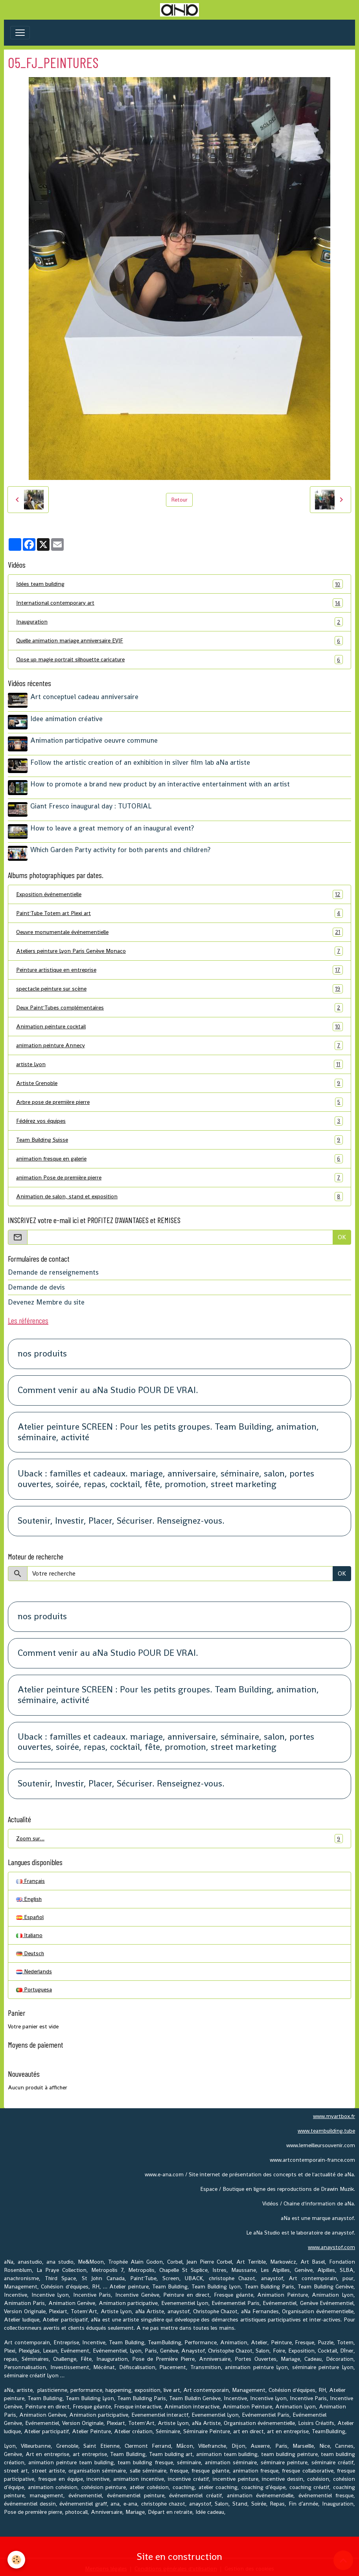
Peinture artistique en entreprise (179, 966)
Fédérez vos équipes (179, 1117)
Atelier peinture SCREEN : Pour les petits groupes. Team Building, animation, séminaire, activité (168, 1428)
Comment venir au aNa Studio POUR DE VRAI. (108, 1387)
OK (342, 1233)
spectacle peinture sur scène (179, 985)
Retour (179, 499)
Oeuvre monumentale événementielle (179, 928)
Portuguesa (34, 1986)
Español (30, 1913)
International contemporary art (179, 602)
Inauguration (179, 621)
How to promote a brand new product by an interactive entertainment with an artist (160, 782)
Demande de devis (36, 1283)
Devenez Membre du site (46, 1299)
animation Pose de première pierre (179, 1174)
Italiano (29, 1932)
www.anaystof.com (331, 2244)
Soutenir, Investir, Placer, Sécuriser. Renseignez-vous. (121, 1518)
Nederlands (34, 1968)
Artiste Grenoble (179, 1079)
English (29, 1895)
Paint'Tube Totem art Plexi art (179, 909)
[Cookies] (17, 2560)
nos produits (42, 1350)
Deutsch (30, 1950)
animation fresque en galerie (179, 1155)
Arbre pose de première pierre (179, 1098)
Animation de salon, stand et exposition (179, 1193)
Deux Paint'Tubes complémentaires (179, 1004)
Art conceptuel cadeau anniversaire (85, 696)
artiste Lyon (179, 1060)
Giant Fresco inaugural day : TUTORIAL (91, 804)
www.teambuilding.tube (326, 2127)
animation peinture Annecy (179, 1041)
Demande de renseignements (53, 1268)
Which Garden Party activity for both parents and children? (121, 847)
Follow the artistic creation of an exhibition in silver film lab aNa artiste (140, 761)
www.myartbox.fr (334, 2113)
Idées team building (179, 584)
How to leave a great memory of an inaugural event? (112, 825)
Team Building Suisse (179, 1136)
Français (30, 1877)
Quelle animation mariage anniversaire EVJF (179, 640)
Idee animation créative (67, 718)
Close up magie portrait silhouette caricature (179, 659)
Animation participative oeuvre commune (94, 739)
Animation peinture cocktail (179, 1023)
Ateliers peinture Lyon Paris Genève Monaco (179, 947)
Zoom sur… (179, 1835)
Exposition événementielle (179, 890)
